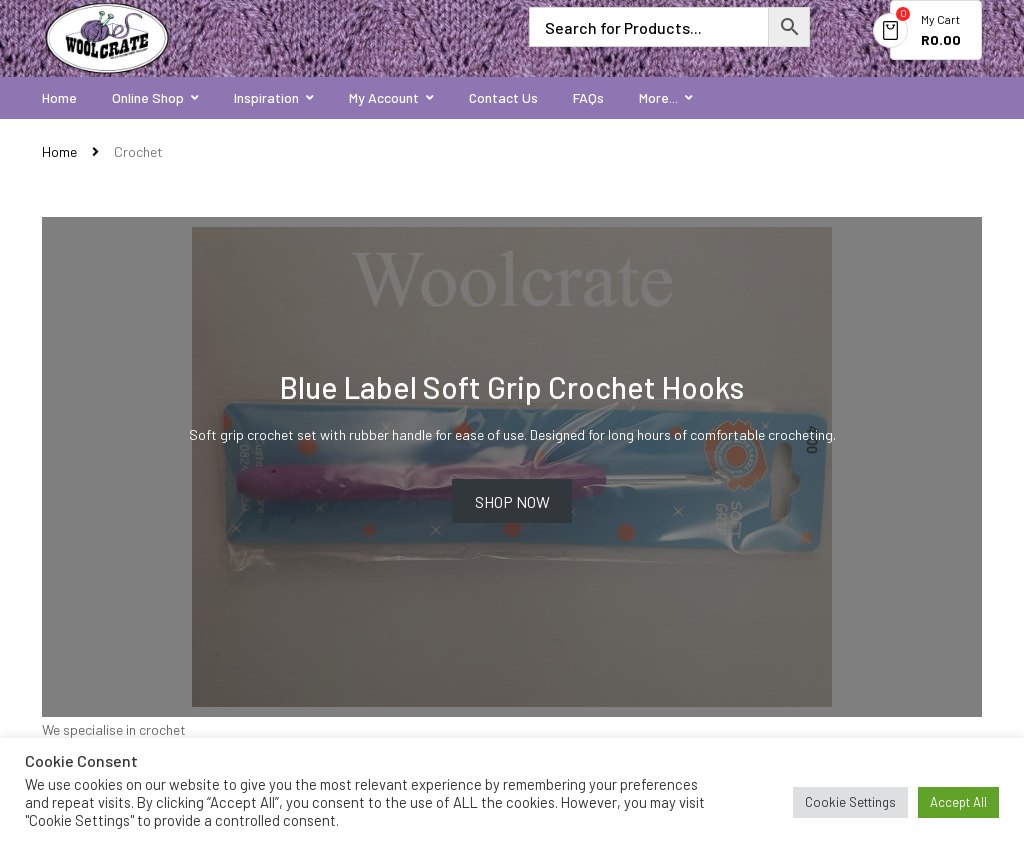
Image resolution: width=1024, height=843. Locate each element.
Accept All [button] (958, 802)
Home (59, 151)
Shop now (512, 501)
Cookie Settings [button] (850, 802)
